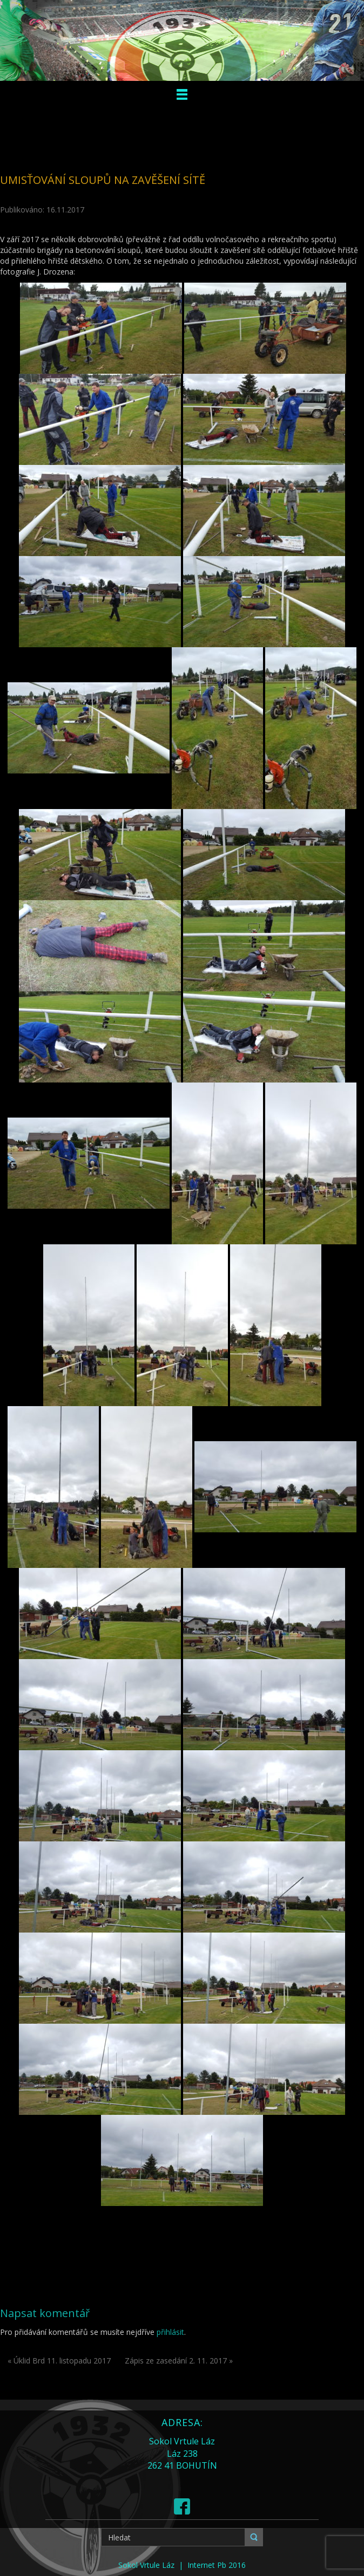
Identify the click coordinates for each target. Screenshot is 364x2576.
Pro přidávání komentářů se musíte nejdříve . (93, 2332)
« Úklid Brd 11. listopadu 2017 (59, 2360)
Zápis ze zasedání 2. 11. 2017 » (179, 2360)
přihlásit (170, 2332)
